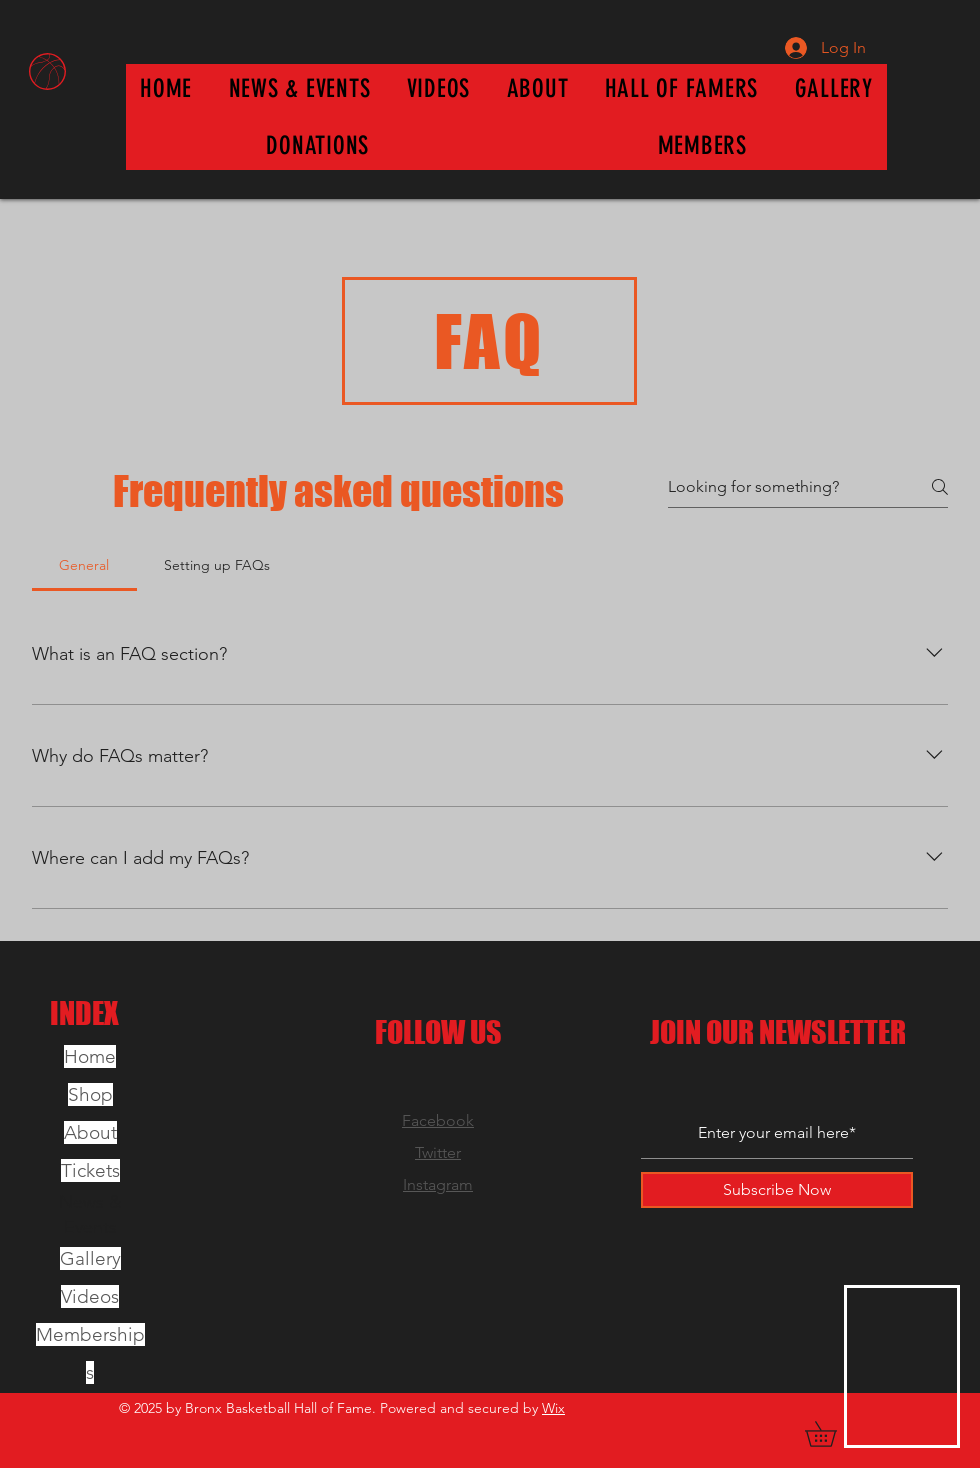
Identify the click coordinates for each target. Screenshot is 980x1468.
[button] (682, 88)
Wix (553, 1408)
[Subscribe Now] (777, 1190)
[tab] (84, 565)
